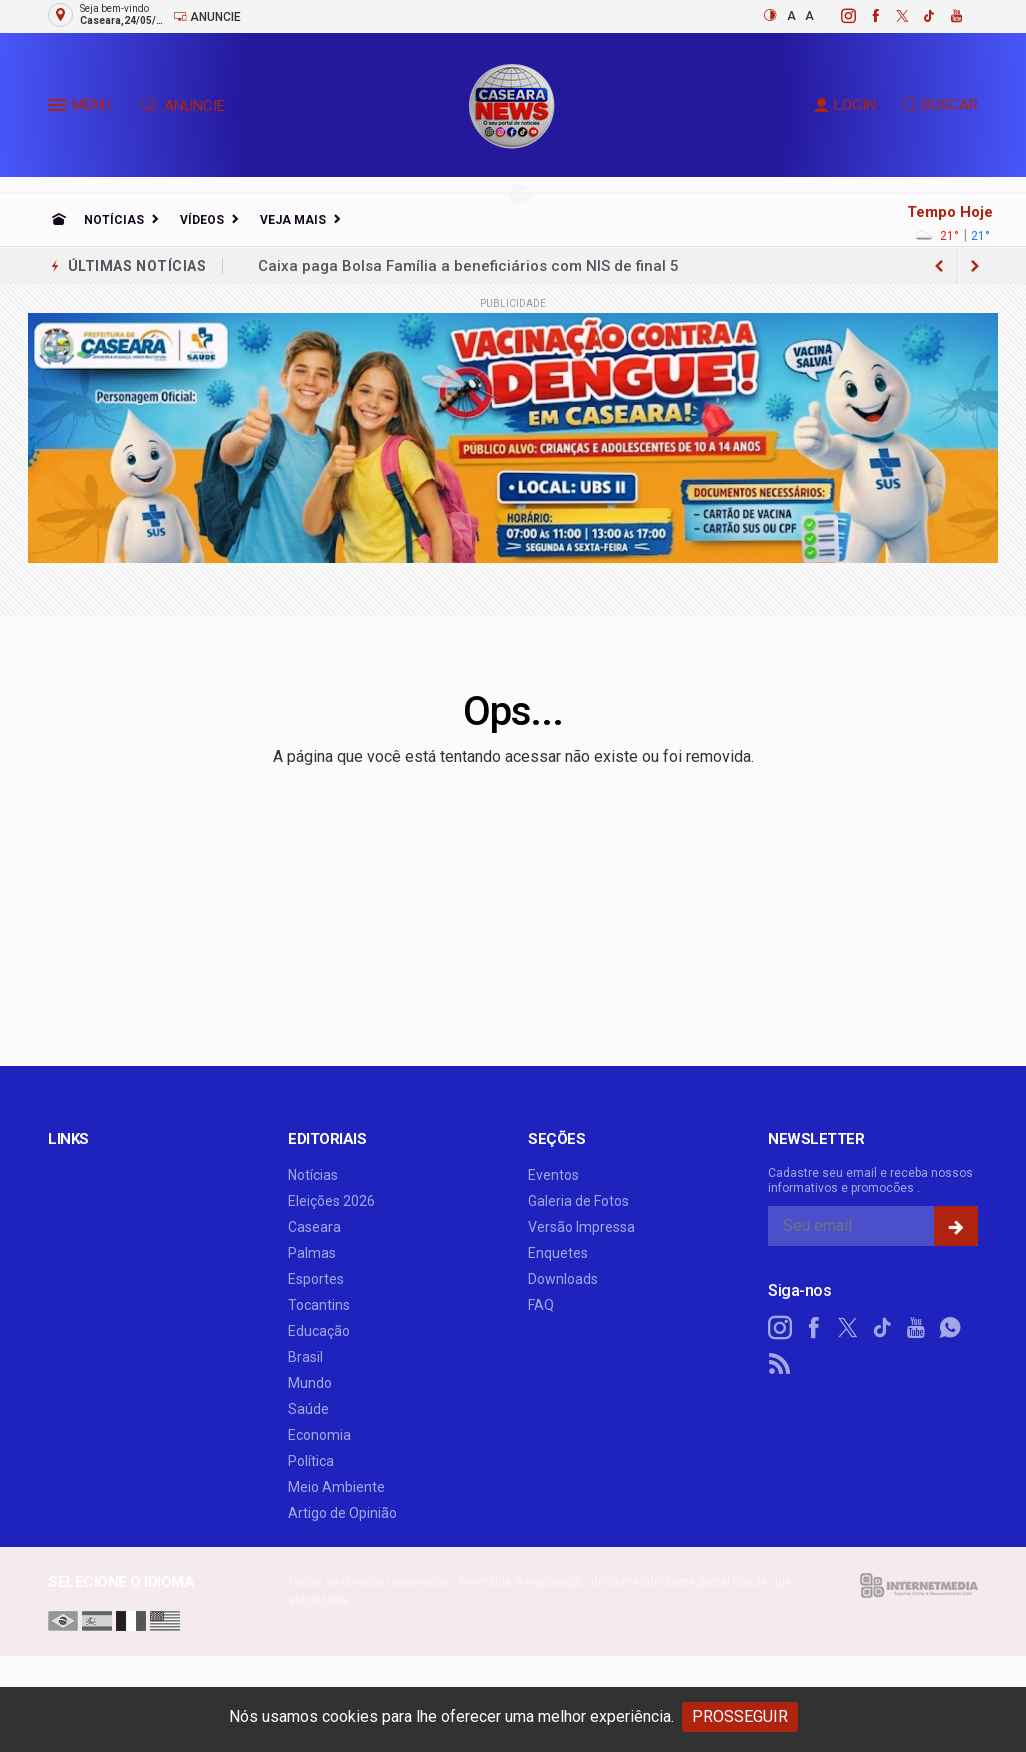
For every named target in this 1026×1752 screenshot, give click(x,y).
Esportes (316, 1279)
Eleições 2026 (331, 1201)
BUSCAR (940, 105)
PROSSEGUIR (740, 1716)
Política (311, 1461)
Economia (319, 1435)
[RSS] (780, 1364)
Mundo (310, 1383)
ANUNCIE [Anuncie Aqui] (182, 106)
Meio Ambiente (336, 1487)
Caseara (314, 1227)
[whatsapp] (950, 1328)
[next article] (939, 266)
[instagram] (837, 16)
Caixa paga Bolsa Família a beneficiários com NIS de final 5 (468, 266)
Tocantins (319, 1305)
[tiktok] (918, 16)
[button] (60, 109)
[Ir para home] (59, 220)
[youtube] (945, 16)
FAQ (541, 1305)
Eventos (553, 1175)
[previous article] (975, 266)
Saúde (308, 1409)
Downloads (563, 1279)
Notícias (114, 220)
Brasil (305, 1357)
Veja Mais (293, 220)
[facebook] (864, 16)
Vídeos (202, 220)
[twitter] (891, 16)
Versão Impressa (581, 1227)
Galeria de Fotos (578, 1201)
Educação (319, 1331)
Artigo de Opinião (342, 1513)
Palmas (312, 1253)
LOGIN (845, 105)
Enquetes (558, 1253)
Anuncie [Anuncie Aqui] (207, 16)
